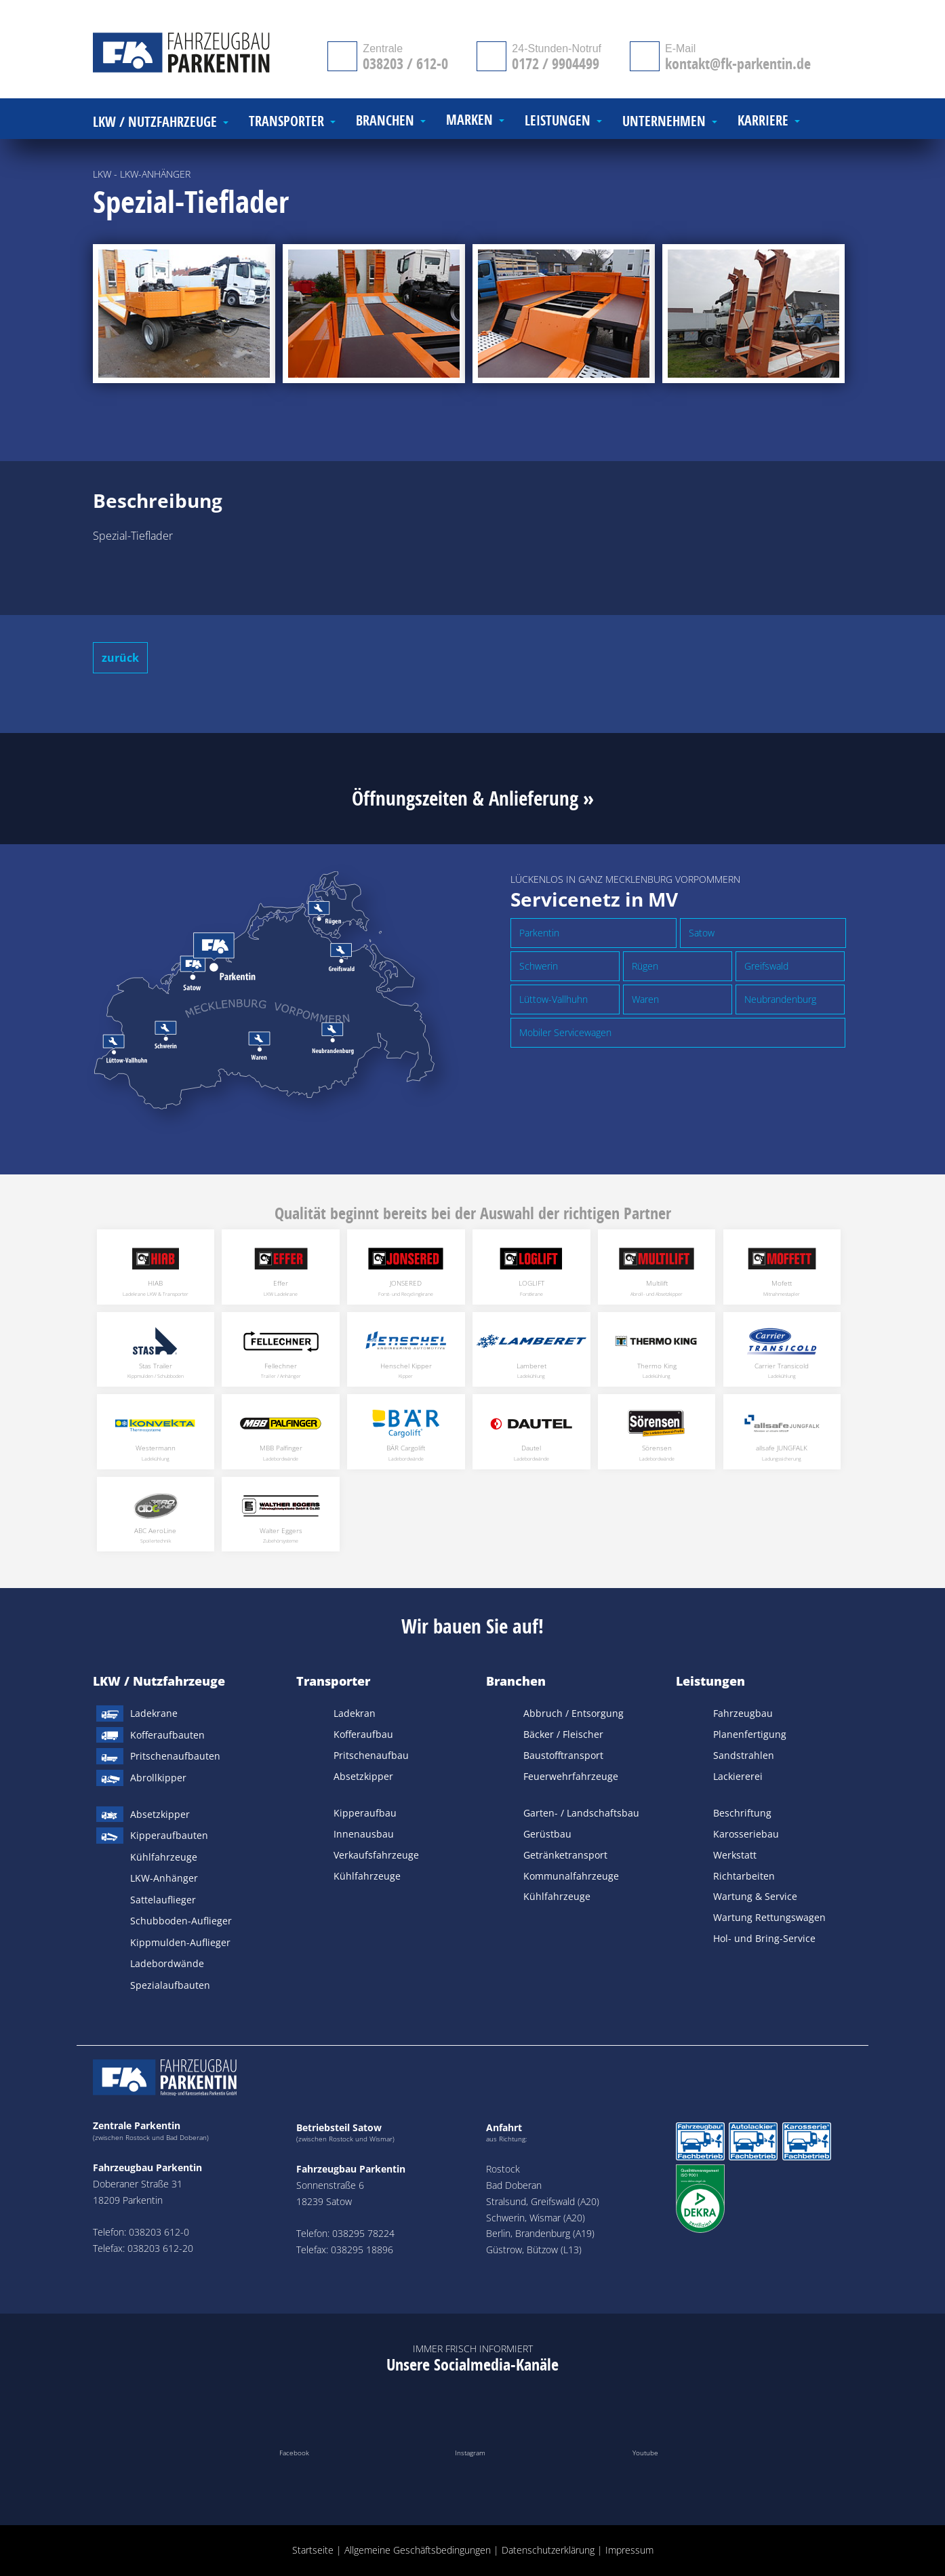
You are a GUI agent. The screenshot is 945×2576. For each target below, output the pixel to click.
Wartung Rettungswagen (769, 1917)
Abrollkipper (158, 1777)
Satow (702, 932)
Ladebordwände (167, 1963)
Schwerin (538, 965)
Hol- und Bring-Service (764, 1938)
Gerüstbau (547, 1833)
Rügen (645, 965)
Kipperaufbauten (169, 1835)
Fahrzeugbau (743, 1713)
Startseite (313, 2549)
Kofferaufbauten (167, 1734)
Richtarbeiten (744, 1875)
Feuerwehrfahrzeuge (570, 1776)
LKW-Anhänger (164, 1877)
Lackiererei (738, 1776)
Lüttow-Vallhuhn (553, 999)
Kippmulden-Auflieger (180, 1942)
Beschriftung (742, 1812)
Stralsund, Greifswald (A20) (542, 2201)
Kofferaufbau (363, 1734)
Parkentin (539, 932)
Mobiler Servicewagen (565, 1032)
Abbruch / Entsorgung (573, 1713)
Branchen (516, 1681)
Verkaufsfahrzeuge (376, 1854)
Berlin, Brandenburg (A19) (540, 2233)
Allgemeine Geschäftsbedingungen (417, 2549)
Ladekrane (154, 1713)
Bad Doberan (514, 2185)
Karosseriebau (746, 1833)
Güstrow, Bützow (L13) (534, 2249)
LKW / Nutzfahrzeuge (159, 1681)
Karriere (763, 121)
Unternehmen (664, 122)
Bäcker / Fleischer (563, 1734)
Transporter (333, 1681)
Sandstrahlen (743, 1755)
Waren (645, 999)
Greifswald (766, 965)
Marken (469, 120)
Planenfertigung (749, 1734)
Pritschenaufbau (371, 1755)
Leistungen (710, 1681)
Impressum (629, 2549)
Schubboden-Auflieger (181, 1920)
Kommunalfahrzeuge (571, 1875)
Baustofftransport (563, 1755)
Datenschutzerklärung (548, 2549)
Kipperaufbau (365, 1812)
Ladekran (355, 1713)
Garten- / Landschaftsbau (581, 1812)
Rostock (503, 2168)
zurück (120, 657)
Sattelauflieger (163, 1899)
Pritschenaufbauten (175, 1755)
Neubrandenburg (780, 999)
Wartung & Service (755, 1896)
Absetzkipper (160, 1814)
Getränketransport (565, 1854)
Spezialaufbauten (170, 1985)
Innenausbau (364, 1833)
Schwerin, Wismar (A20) (535, 2217)
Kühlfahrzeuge (163, 1856)
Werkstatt (735, 1854)
